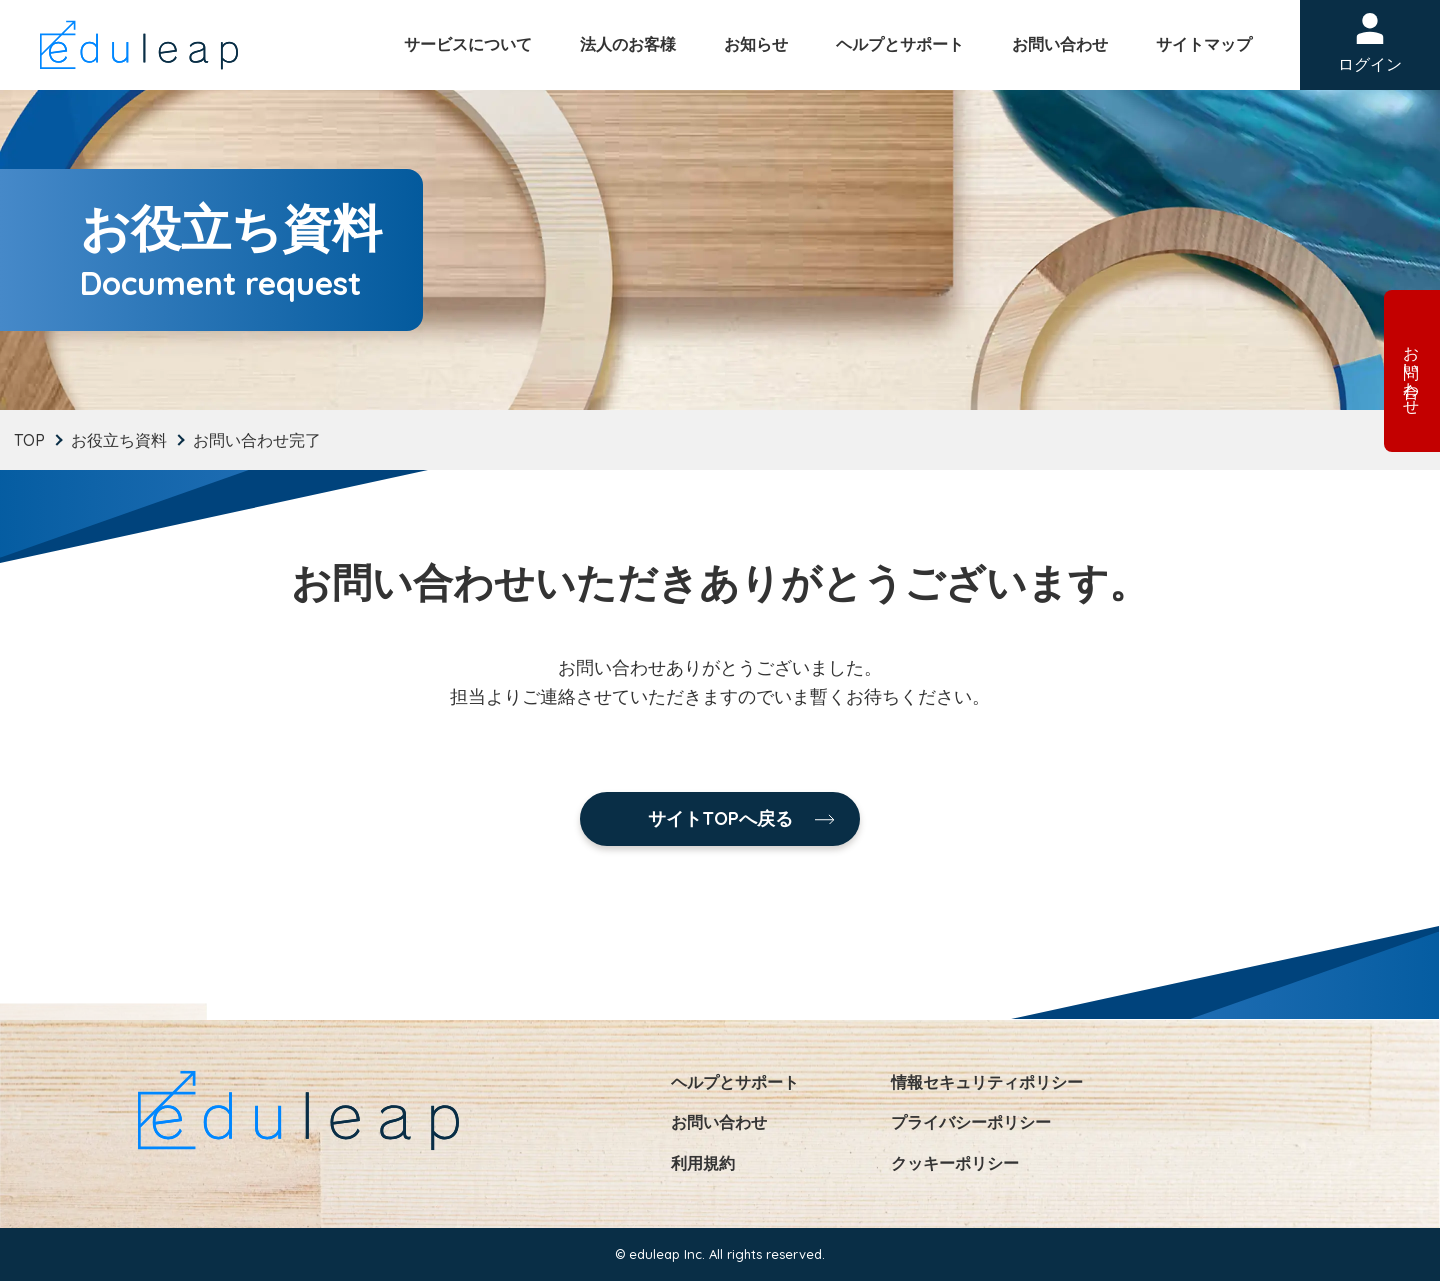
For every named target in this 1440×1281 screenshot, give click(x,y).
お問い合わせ (1060, 44)
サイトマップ (1204, 44)
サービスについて (468, 44)
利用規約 (703, 1163)
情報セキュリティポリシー (987, 1082)
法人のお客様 (628, 44)
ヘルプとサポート (900, 44)
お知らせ (756, 44)
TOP (29, 440)
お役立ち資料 (119, 440)
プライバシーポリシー (971, 1122)
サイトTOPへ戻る (720, 818)
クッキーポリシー (955, 1163)
